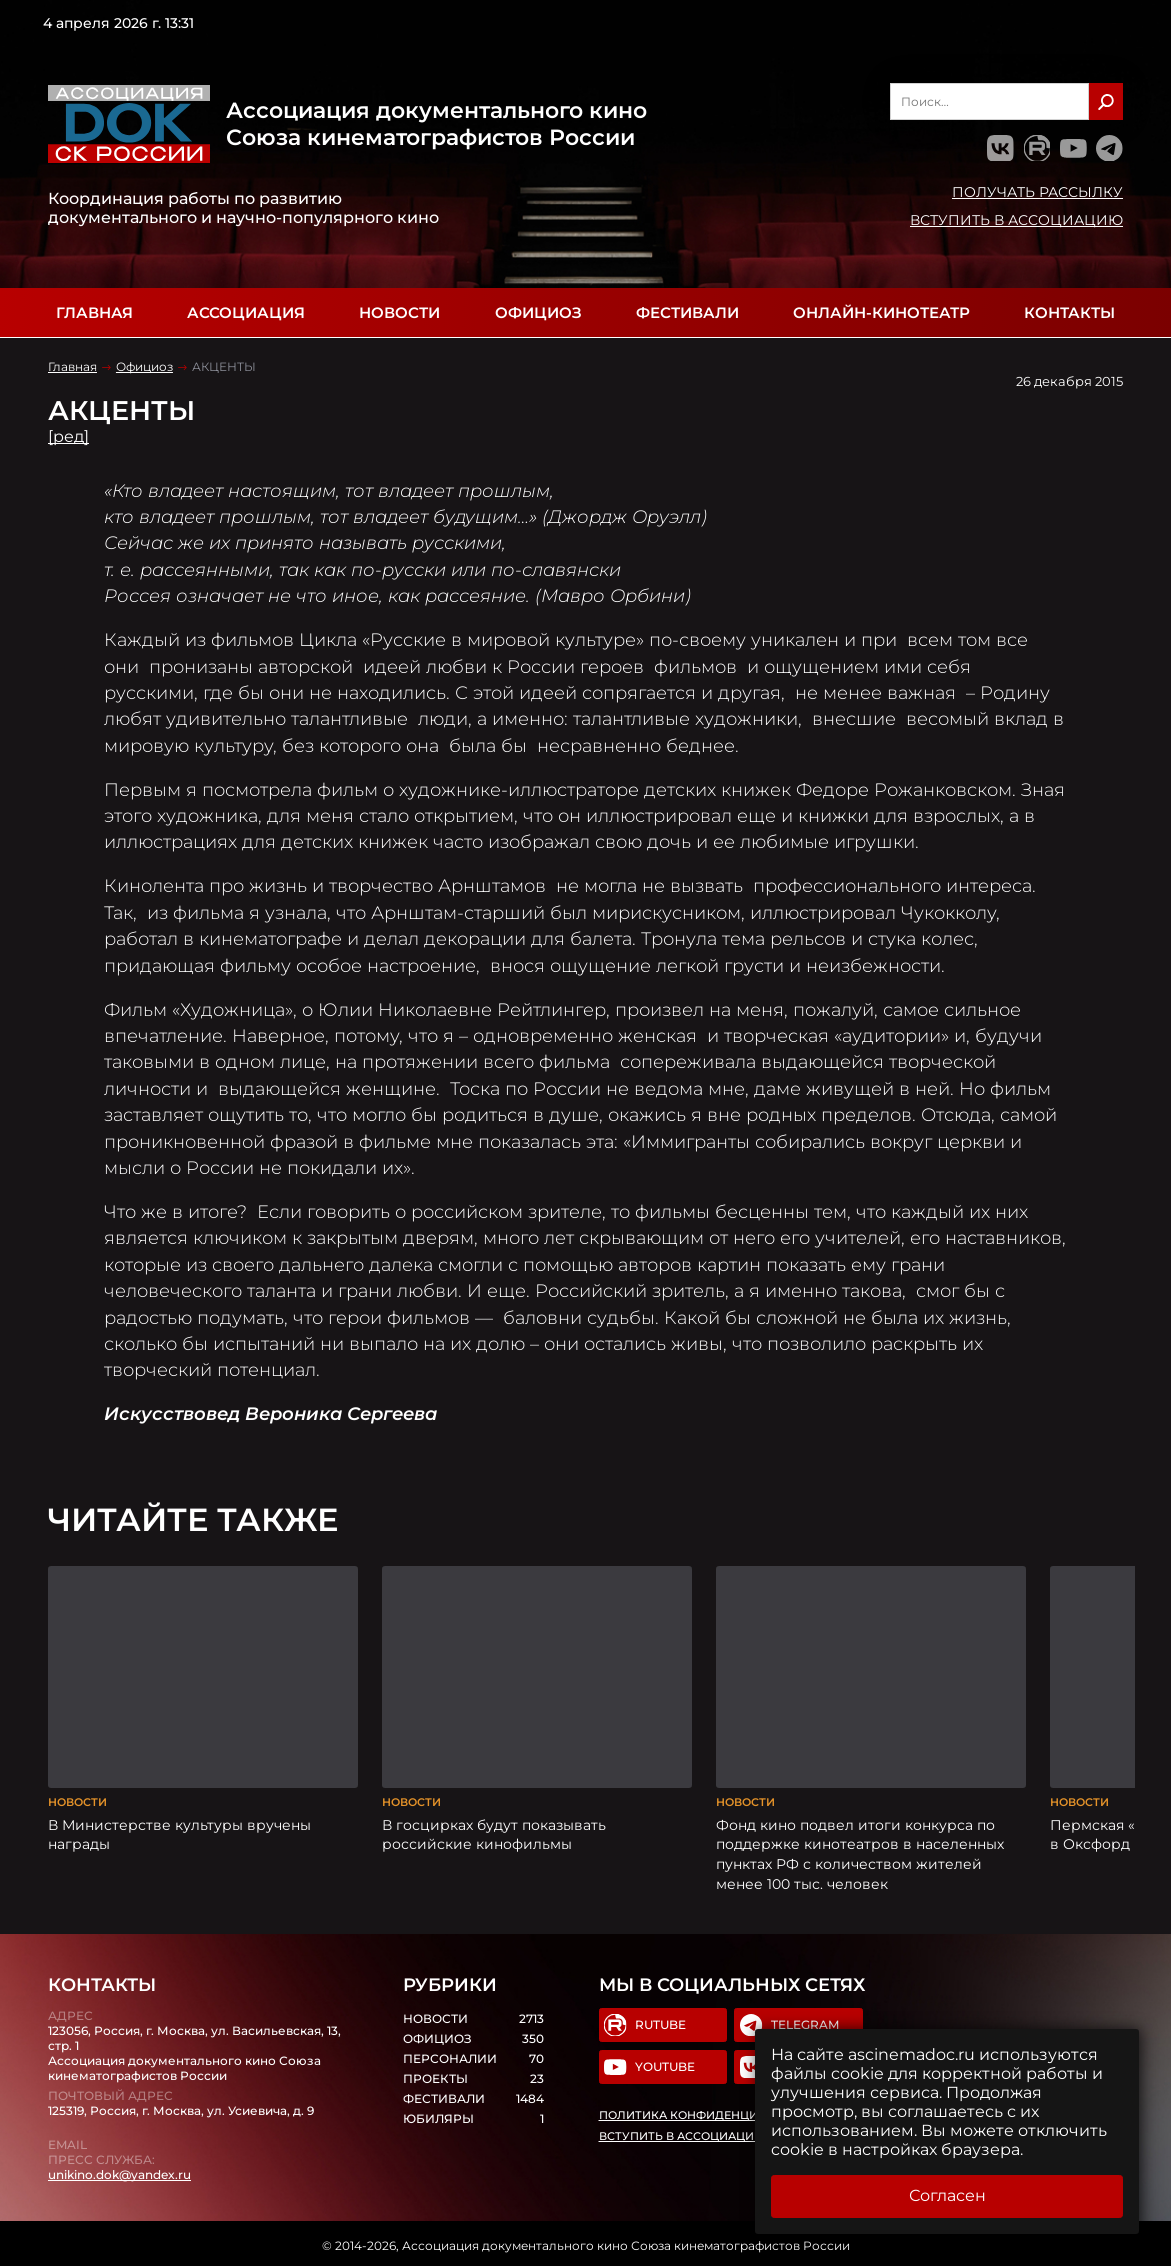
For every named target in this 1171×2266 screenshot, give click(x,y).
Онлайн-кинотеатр (881, 312)
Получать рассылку (1037, 192)
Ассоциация (246, 312)
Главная (94, 312)
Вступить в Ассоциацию (1016, 220)
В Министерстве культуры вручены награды (179, 1833)
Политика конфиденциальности (706, 2113)
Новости (399, 312)
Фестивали (687, 312)
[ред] (68, 436)
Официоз (538, 312)
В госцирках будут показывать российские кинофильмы (494, 1833)
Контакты (1069, 312)
